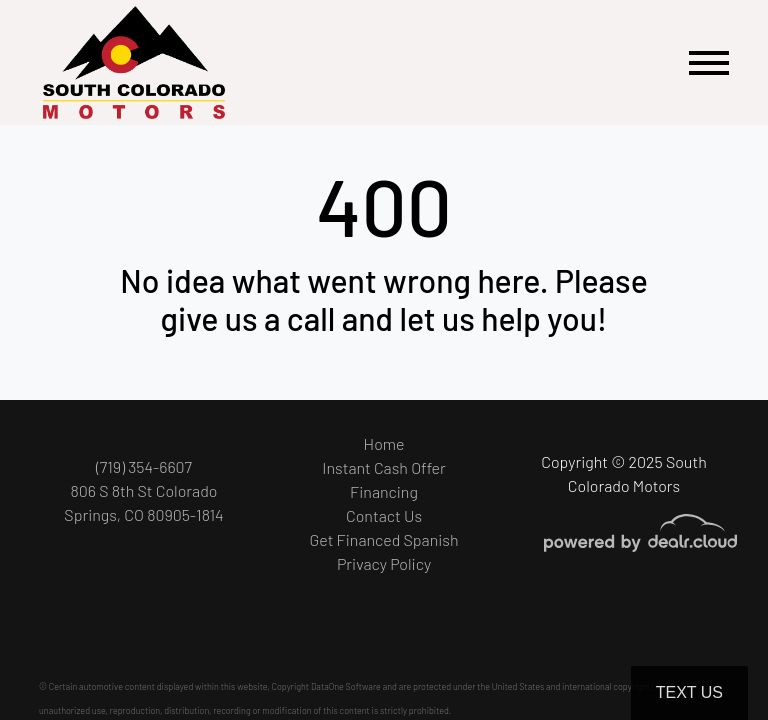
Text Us (689, 692)
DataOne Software (346, 686)
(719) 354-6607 (144, 466)
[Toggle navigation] (709, 62)
